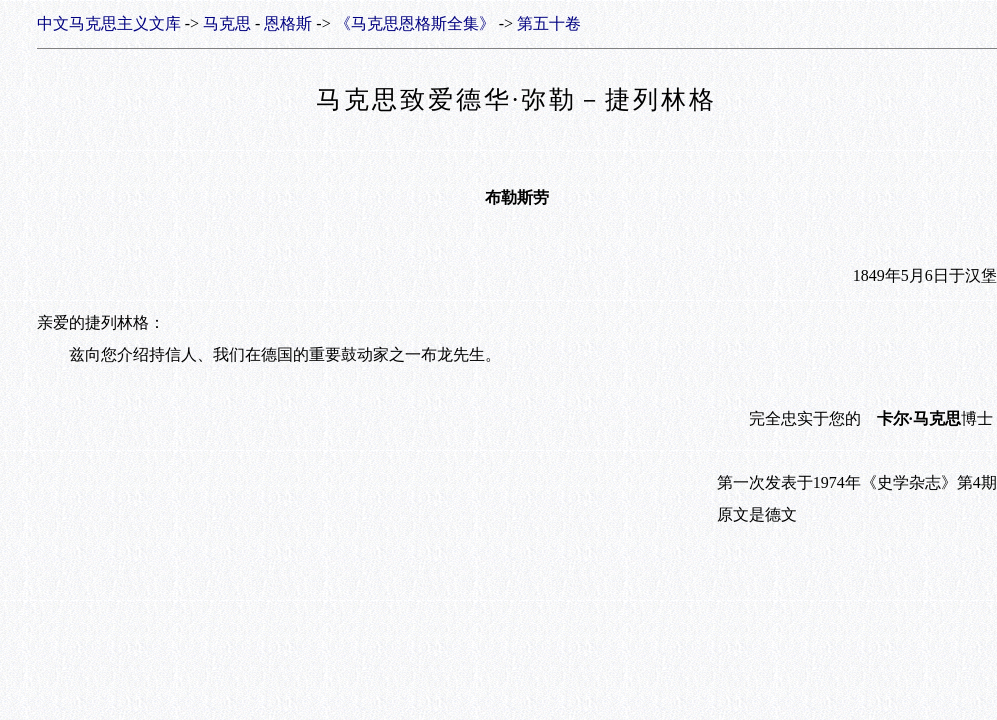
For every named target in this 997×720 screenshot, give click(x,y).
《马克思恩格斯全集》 (415, 23)
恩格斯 (288, 23)
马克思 (227, 23)
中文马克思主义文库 (109, 23)
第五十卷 (549, 23)
